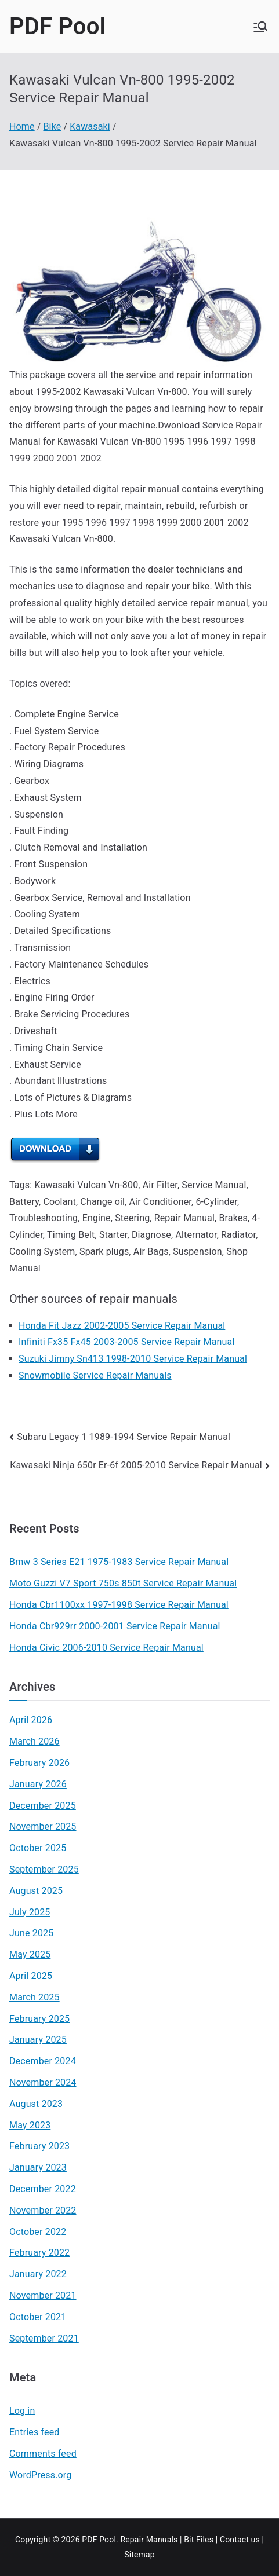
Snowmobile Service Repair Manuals (95, 1375)
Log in (22, 2410)
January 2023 (38, 2167)
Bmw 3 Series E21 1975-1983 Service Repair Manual (119, 1561)
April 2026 (30, 1719)
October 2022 (37, 2231)
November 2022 (43, 2210)
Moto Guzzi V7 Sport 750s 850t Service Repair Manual (123, 1583)
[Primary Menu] (260, 27)
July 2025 (29, 1912)
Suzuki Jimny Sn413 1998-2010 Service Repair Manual (133, 1358)
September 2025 (44, 1869)
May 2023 (29, 2125)
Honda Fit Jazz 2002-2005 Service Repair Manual (122, 1325)
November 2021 (43, 2295)
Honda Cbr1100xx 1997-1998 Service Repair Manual (119, 1604)
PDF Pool (57, 26)
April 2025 (30, 1975)
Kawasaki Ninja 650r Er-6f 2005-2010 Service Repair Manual (136, 1465)
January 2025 (38, 2039)
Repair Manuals (148, 2539)
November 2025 (43, 1826)
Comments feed (43, 2453)
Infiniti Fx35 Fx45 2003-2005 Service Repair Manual (127, 1341)
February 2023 (39, 2146)
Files (204, 2539)
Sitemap (139, 2554)
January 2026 (38, 1784)
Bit (189, 2539)
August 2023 (36, 2103)
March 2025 (34, 1997)
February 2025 (39, 2018)
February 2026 (39, 1762)
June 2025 (31, 1933)
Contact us (240, 2539)
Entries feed (34, 2432)
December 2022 (42, 2188)
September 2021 (44, 2338)
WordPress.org (40, 2474)
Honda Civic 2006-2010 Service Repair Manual (106, 1647)
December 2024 (42, 2060)
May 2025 (29, 1954)
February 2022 (39, 2252)
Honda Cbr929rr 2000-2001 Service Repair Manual (114, 1626)
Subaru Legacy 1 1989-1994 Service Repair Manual (123, 1436)
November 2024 (43, 2082)
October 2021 (37, 2316)
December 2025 (42, 1805)
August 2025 (36, 1890)
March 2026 (34, 1741)
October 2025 (37, 1847)
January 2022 (38, 2274)
